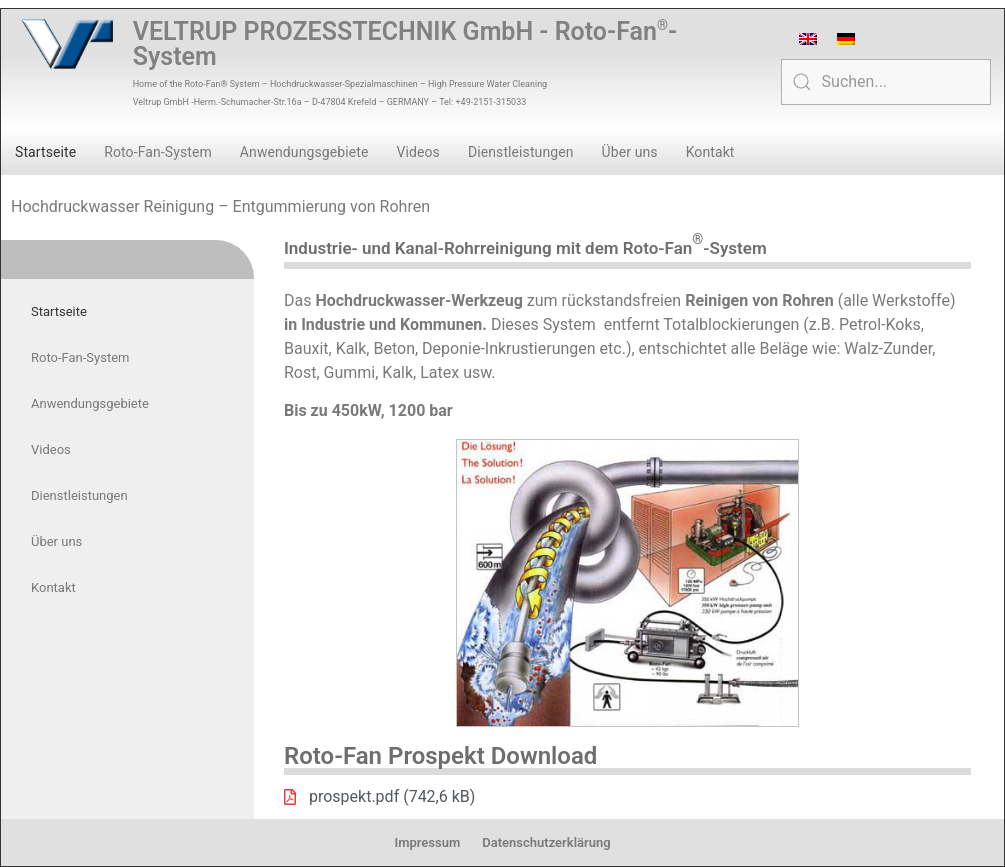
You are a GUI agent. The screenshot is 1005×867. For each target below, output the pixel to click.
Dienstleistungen (521, 152)
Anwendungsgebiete (304, 152)
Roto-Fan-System (158, 152)
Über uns (630, 152)
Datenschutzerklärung (546, 842)
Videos (417, 152)
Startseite (45, 152)
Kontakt (710, 152)
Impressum (427, 842)
